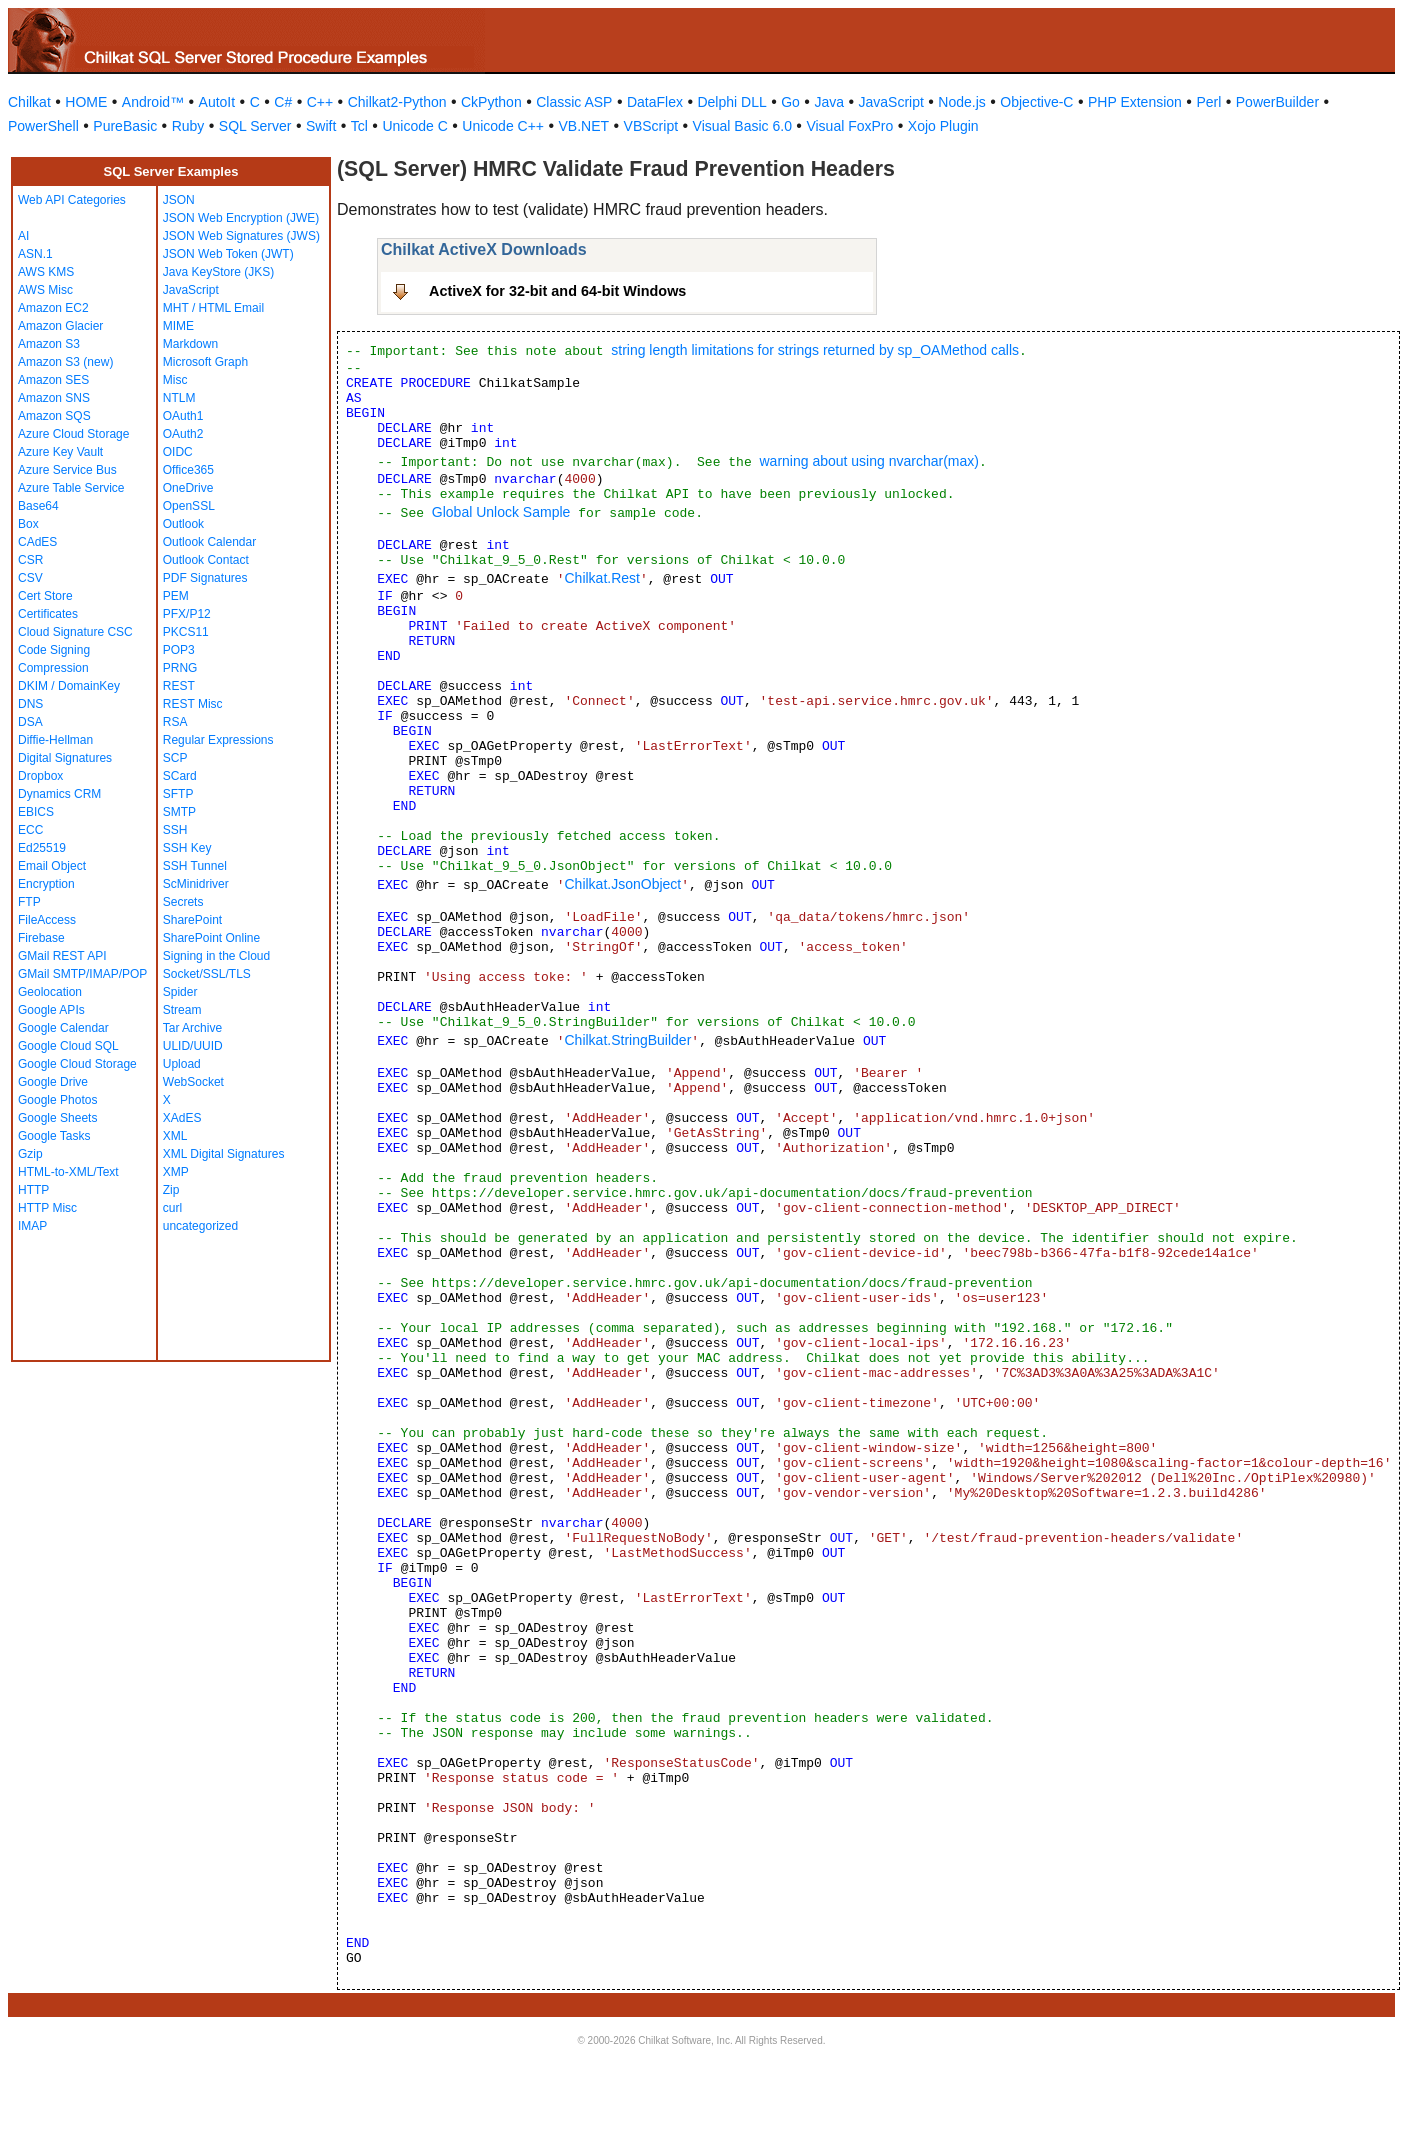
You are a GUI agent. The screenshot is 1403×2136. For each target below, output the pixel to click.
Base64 (38, 506)
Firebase (41, 938)
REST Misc (193, 704)
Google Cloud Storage (77, 1064)
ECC (30, 830)
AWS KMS (46, 272)
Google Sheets (57, 1118)
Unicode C (414, 126)
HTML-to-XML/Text (68, 1172)
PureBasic (125, 126)
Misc (175, 380)
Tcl (359, 126)
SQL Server (255, 126)
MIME (178, 326)
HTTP (33, 1190)
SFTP (178, 794)
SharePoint (192, 920)
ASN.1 (35, 254)
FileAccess (47, 920)
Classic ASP (574, 102)
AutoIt (217, 102)
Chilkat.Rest (601, 578)
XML (175, 1136)
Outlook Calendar (209, 542)
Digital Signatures (65, 758)
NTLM (179, 398)
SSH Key (187, 848)
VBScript (651, 126)
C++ (320, 102)
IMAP (32, 1226)
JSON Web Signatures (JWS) (241, 236)
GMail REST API (62, 956)
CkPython (491, 102)
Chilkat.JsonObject (622, 884)
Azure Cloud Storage (73, 434)
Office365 (188, 470)
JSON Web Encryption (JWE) (241, 218)
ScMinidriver (196, 884)
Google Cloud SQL (68, 1046)
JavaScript (891, 102)
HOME (86, 102)
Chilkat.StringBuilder (627, 1040)
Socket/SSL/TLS (207, 974)
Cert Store (45, 596)
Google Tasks (54, 1136)
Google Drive (53, 1082)
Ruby (188, 126)
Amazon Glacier (60, 326)
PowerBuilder (1277, 102)
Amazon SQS (54, 416)
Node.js (961, 102)
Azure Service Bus (67, 470)
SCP (175, 758)
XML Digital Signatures (224, 1154)
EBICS (36, 812)
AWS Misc (45, 290)
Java (829, 102)
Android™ (153, 102)
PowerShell (43, 126)
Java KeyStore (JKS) (218, 272)
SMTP (179, 812)
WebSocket (193, 1082)
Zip (171, 1190)
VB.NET (584, 126)
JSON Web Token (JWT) (228, 254)
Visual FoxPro (849, 126)
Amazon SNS (54, 398)
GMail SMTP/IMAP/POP (82, 974)
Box (28, 524)
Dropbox (40, 776)
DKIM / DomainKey (69, 686)
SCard (180, 776)
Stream (182, 1010)
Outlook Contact (206, 560)
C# (283, 102)
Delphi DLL (731, 102)
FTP (29, 902)
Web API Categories (72, 200)
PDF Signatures (205, 578)
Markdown (190, 344)
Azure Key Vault (60, 452)
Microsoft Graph (205, 362)
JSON (179, 200)
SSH (175, 830)
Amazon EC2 (53, 308)
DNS (30, 704)
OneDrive (188, 488)
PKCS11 (186, 632)
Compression (53, 668)
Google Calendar (63, 1028)
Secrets (183, 902)
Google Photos (57, 1100)
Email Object (52, 866)
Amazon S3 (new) (65, 362)
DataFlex (655, 102)
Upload (182, 1064)
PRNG (180, 668)
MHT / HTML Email (213, 308)
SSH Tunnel (195, 866)
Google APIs (51, 1010)
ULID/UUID (193, 1046)
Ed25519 (42, 848)
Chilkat (29, 102)
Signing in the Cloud (216, 956)
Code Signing (54, 650)
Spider (180, 992)
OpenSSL (189, 506)
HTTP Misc (47, 1208)
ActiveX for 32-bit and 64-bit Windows (557, 291)
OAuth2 (183, 434)
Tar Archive (192, 1028)
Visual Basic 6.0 (742, 126)
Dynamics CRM (59, 794)
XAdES (182, 1118)
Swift (321, 126)
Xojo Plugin (943, 126)
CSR (30, 560)
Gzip (30, 1154)
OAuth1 (183, 416)
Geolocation (50, 992)
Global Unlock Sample (501, 512)
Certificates (48, 614)
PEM (176, 596)
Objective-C (1036, 102)
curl (172, 1208)
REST (179, 686)
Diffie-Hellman (55, 740)
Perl (1208, 102)
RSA (175, 722)
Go (790, 102)
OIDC (178, 452)
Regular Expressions (218, 740)
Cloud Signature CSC (75, 632)
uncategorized (200, 1226)
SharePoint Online (211, 938)
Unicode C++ (503, 126)
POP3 (179, 650)
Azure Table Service (71, 488)
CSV (30, 578)
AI (23, 236)
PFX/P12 (187, 614)
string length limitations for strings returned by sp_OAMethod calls (815, 350)
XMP (176, 1172)
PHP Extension (1135, 102)
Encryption (46, 884)
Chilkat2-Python (397, 102)
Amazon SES (53, 380)
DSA (30, 722)
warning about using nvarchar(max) (868, 461)
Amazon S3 (49, 344)
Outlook (183, 524)
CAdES (37, 542)
